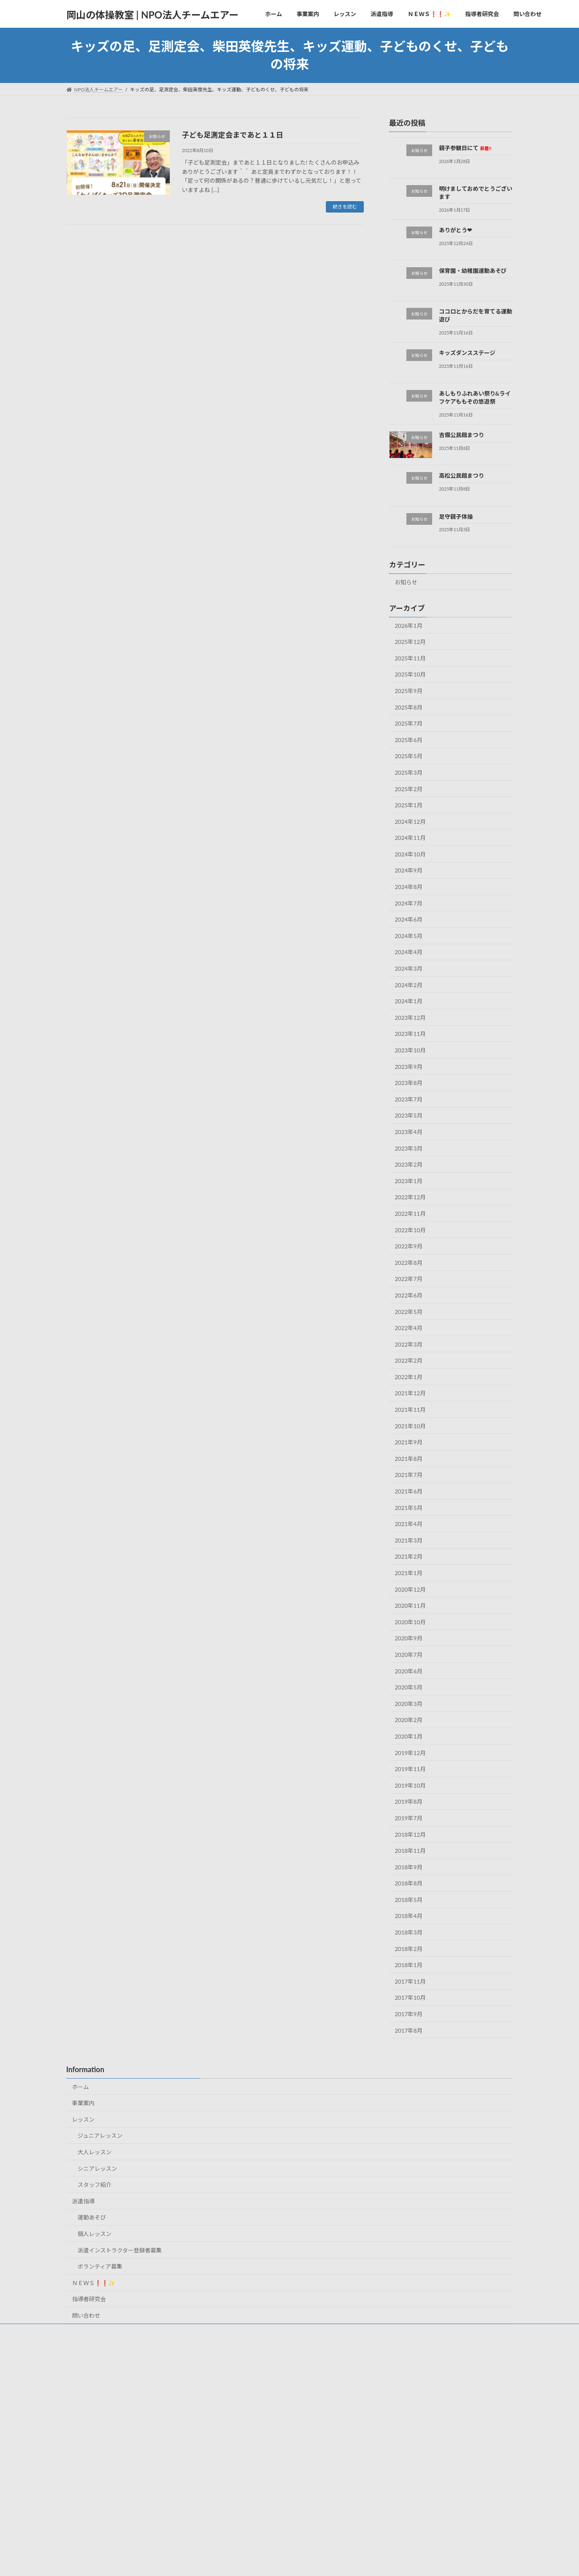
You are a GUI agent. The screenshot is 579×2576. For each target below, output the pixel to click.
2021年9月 (408, 1442)
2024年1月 (408, 1001)
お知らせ (406, 582)
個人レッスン (94, 2233)
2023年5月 (408, 1115)
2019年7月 (408, 1818)
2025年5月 (408, 756)
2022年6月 (408, 1295)
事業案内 (83, 2103)
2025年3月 (408, 772)
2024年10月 (410, 854)
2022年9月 (408, 1246)
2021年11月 (410, 1409)
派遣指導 (83, 2201)
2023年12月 (410, 1017)
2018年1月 (408, 1964)
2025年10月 (410, 674)
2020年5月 (408, 1687)
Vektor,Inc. (362, 2562)
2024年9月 (408, 870)
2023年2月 (408, 1164)
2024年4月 (408, 952)
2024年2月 (408, 985)
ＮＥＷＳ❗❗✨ (93, 2282)
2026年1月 (408, 625)
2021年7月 (408, 1475)
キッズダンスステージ (467, 352)
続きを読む (345, 207)
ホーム (80, 2086)
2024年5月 (408, 935)
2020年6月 (408, 1671)
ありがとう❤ (455, 230)
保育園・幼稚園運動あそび (472, 270)
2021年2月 (408, 1556)
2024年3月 (408, 968)
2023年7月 (408, 1099)
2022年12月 (410, 1197)
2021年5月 (408, 1507)
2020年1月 (408, 1736)
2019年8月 (408, 1801)
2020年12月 (410, 1589)
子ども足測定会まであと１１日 (232, 134)
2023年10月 (410, 1050)
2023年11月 (410, 1034)
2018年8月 (408, 1883)
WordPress (217, 2562)
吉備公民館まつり (461, 434)
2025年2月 (408, 789)
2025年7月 (408, 723)
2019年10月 (410, 1785)
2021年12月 (410, 1393)
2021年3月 (408, 1540)
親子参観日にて (465, 147)
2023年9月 (408, 1066)
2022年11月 (410, 1213)
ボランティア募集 (100, 2266)
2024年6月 (408, 919)
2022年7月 (408, 1279)
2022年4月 (408, 1327)
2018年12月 (410, 1834)
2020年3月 (408, 1703)
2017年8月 (408, 2030)
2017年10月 (410, 1997)
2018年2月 (408, 1948)
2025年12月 (410, 641)
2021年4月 (408, 1523)
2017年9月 (408, 2014)
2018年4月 (408, 1916)
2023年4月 (408, 1131)
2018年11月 (410, 1850)
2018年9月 (408, 1867)
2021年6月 (408, 1491)
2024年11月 (410, 837)
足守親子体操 (455, 516)
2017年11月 (410, 1981)
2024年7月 (408, 903)
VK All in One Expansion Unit (312, 2562)
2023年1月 (408, 1181)
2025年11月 (410, 658)
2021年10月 (410, 1426)
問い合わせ (86, 2315)
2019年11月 (410, 1768)
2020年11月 (410, 1605)
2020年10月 (410, 1622)
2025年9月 (408, 690)
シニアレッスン (97, 2168)
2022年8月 (408, 1262)
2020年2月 (408, 1720)
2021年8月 (408, 1458)
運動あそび (92, 2217)
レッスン (83, 2119)
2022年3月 (408, 1344)
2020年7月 (408, 1654)
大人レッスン (94, 2152)
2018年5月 (408, 1899)
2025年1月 (408, 805)
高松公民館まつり (461, 475)
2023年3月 (408, 1148)
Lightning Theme (258, 2562)
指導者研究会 (89, 2299)
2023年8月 (408, 1082)
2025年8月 (408, 707)
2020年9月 (408, 1638)
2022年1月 (408, 1377)
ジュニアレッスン (100, 2135)
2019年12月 (410, 1752)
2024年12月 (410, 821)
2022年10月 (410, 1230)
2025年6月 (408, 739)
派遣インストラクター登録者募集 (120, 2250)
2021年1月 (408, 1573)
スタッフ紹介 (94, 2184)
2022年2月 (408, 1360)
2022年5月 (408, 1311)
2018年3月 (408, 1932)
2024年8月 (408, 886)
